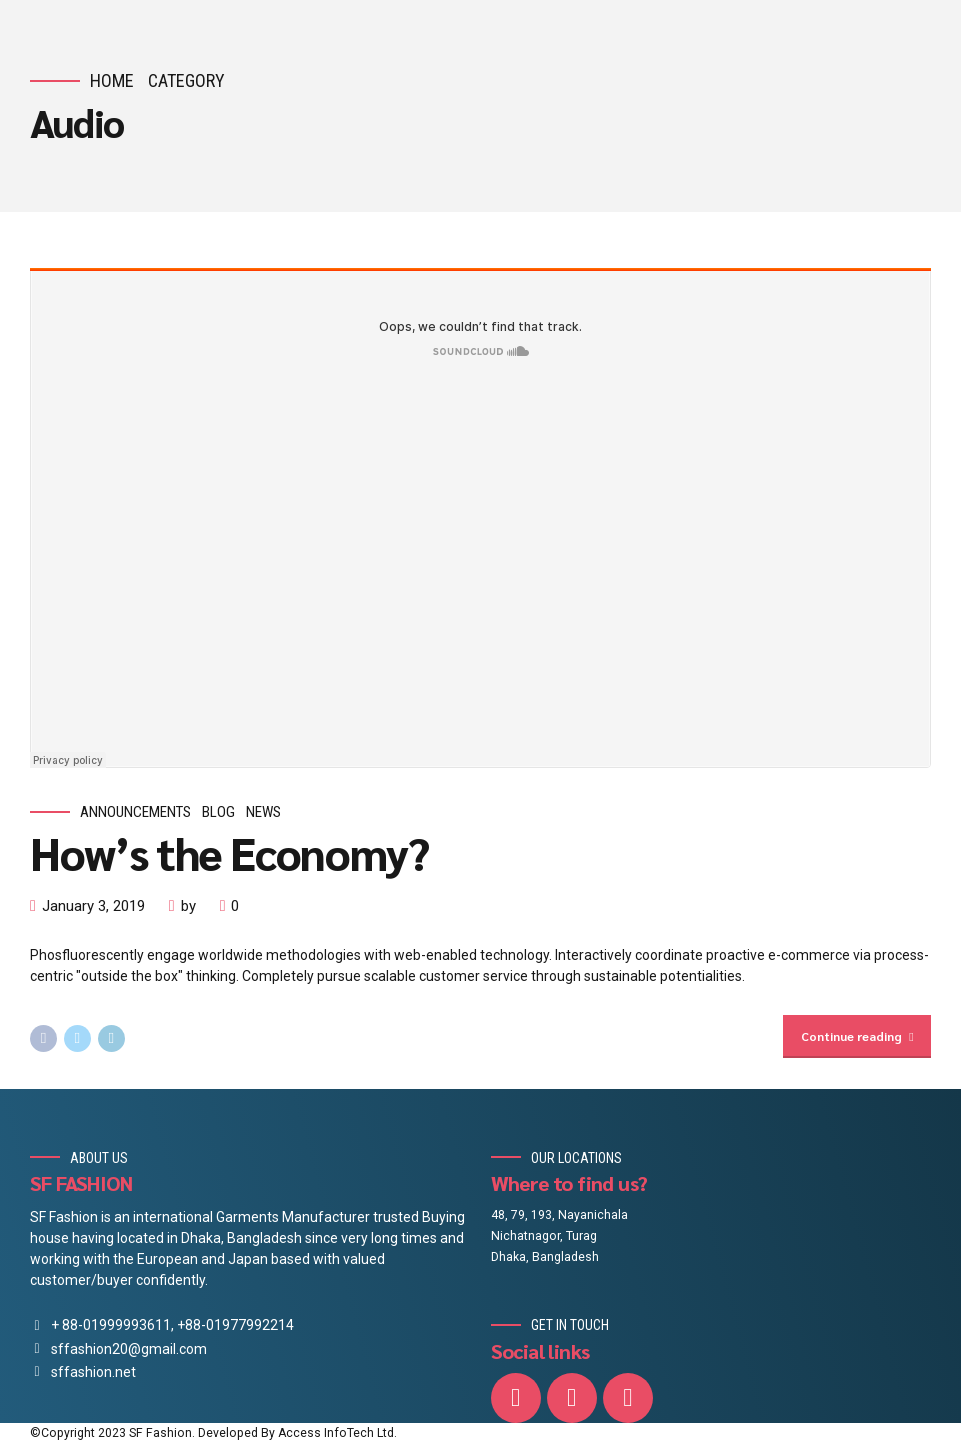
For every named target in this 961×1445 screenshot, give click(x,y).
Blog (218, 812)
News (263, 812)
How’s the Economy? (229, 852)
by (188, 906)
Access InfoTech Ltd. (337, 1434)
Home (112, 80)
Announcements (135, 812)
